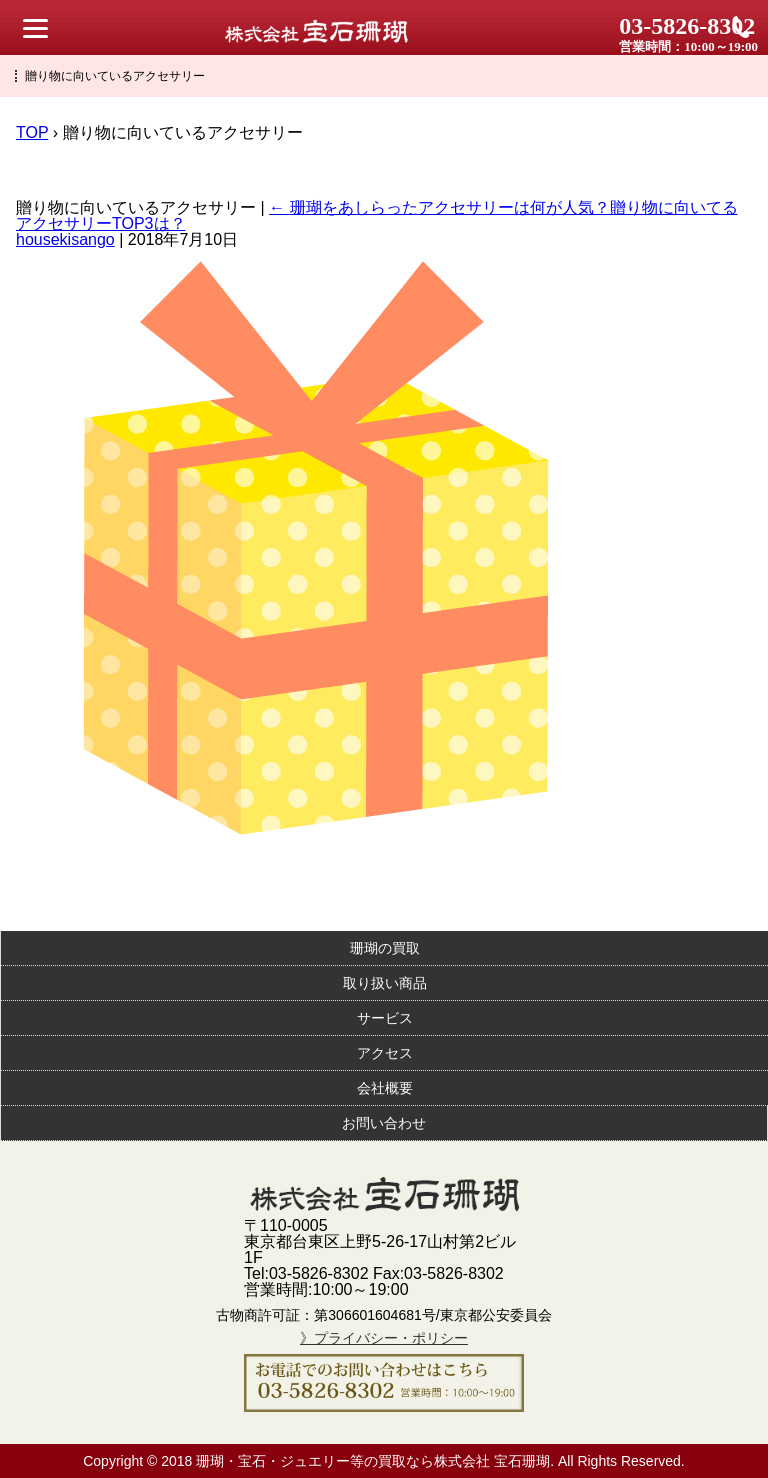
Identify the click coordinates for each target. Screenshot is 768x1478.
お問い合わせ (384, 1123)
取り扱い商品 (385, 983)
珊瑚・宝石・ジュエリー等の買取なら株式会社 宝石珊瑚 (373, 1461)
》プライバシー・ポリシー (384, 1338)
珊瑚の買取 (385, 948)
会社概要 (385, 1088)
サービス (385, 1018)
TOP (32, 132)
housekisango (65, 239)
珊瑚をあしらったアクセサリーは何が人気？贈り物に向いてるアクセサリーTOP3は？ (377, 215)
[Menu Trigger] (35, 27)
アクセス (385, 1053)
